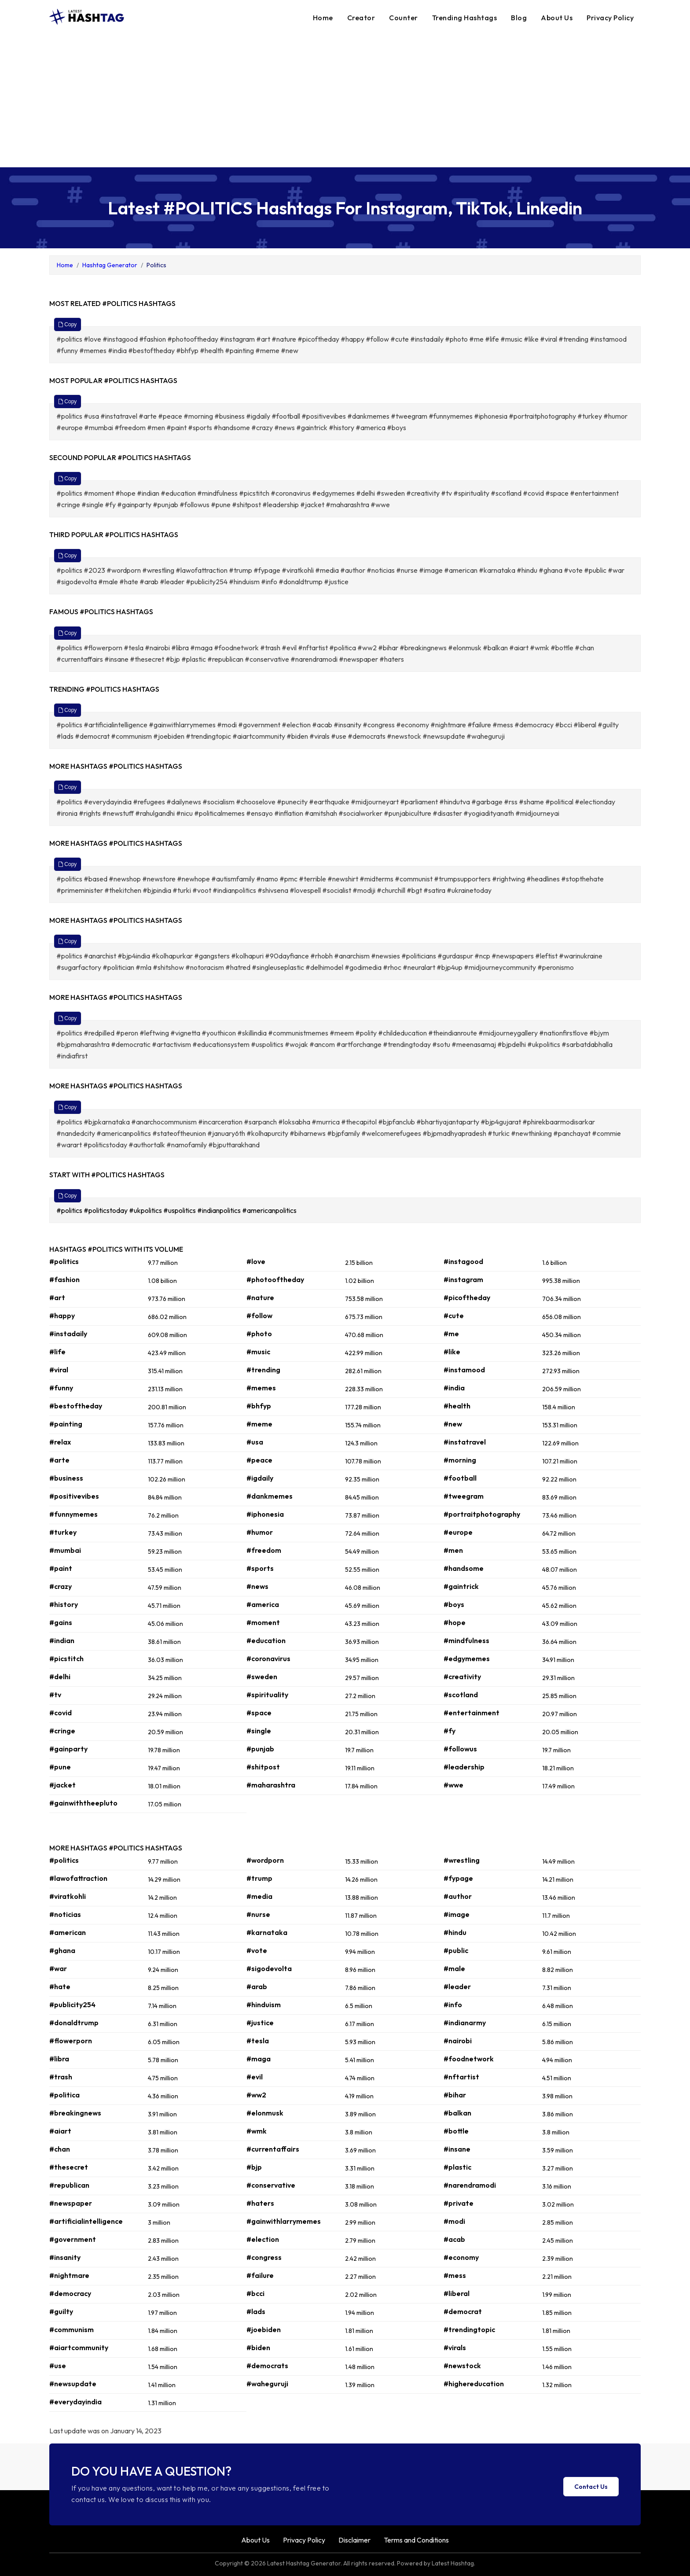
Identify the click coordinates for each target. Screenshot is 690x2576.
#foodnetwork (469, 2058)
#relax (60, 1441)
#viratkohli (67, 1896)
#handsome (464, 1568)
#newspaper (70, 2203)
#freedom (263, 1550)
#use (57, 2365)
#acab (454, 2239)
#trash (60, 2076)
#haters (260, 2203)
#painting (65, 1423)
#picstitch (66, 1658)
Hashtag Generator (109, 265)
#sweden (261, 1676)
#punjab (260, 1748)
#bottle (456, 2130)
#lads (255, 2311)
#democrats (267, 2365)
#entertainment (471, 1712)
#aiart (60, 2130)
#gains (60, 1622)
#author (458, 1896)
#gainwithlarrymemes (283, 2221)
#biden (258, 2347)
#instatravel (465, 1441)
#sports (260, 1568)
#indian (61, 1640)
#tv (55, 1694)
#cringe (62, 1730)
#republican (69, 2185)
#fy (449, 1730)
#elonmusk (264, 2112)
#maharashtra (270, 1784)
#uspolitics (180, 1210)
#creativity (462, 1676)
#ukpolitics (146, 1210)
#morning (460, 1460)
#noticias (65, 1914)
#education (266, 1640)
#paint (60, 1568)
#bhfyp (258, 1405)
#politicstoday (106, 1210)
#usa (254, 1441)
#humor (259, 1532)
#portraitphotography (482, 1514)
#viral (58, 1369)
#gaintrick (461, 1586)
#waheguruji (267, 2383)
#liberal (457, 2293)
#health (457, 1405)
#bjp (254, 2167)
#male (454, 1968)
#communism (71, 2329)
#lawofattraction (78, 1878)
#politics (70, 1210)
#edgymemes (467, 1658)
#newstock (462, 2365)
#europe (458, 1532)
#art (57, 1297)
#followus (460, 1748)
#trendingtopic (469, 2329)
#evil (254, 2076)
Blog (519, 17)
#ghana (62, 1950)
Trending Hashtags (464, 17)
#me (451, 1333)
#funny (61, 1387)
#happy (62, 1315)
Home (323, 17)
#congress (264, 2257)
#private (458, 2203)
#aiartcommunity (78, 2347)
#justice (260, 2022)
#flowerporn (70, 2040)
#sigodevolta (269, 1968)
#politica (64, 2094)
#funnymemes (73, 1514)
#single (258, 1730)
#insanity (65, 2257)
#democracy (70, 2293)
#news (257, 1586)
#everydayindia (75, 2401)
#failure (260, 2275)
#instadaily (68, 1333)
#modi (454, 2221)
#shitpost (263, 1766)
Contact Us (591, 2487)
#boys (454, 1604)
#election (262, 2239)
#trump (259, 1878)
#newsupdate (72, 2383)
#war (58, 1968)
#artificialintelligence (86, 2221)
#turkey (63, 1532)
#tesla (257, 2040)
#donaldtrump (74, 2022)
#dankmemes (269, 1496)
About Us (557, 17)
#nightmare (69, 2275)
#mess (455, 2275)
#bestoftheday (75, 1405)
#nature (260, 1297)
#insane (457, 2149)
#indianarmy (465, 2022)
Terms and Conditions (416, 2539)
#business (66, 1478)
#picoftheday (467, 1297)
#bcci (255, 2293)
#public (456, 1950)
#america (262, 1604)
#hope (455, 1622)
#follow (259, 1315)
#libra (59, 2058)
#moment (263, 1622)
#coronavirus (268, 1658)
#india (454, 1387)
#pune (60, 1766)
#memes (261, 1387)
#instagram (463, 1279)
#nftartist (461, 2076)
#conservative (270, 2185)
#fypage (458, 1878)
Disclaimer (354, 2539)
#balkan (457, 2112)
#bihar (455, 2094)
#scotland (461, 1694)
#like (452, 1351)
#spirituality (267, 1694)
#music (258, 1351)
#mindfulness (466, 1640)
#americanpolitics (270, 1210)
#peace (259, 1460)
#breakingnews (75, 2112)
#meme (259, 1423)
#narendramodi (470, 2185)
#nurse (258, 1914)
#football (460, 1478)
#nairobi (458, 2040)
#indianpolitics (219, 1210)
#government (72, 2239)
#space (259, 1712)
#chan (59, 2149)
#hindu (455, 1932)
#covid (60, 1712)
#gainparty (68, 1748)
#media (259, 1896)
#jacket (62, 1784)
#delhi (59, 1676)
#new (453, 1423)
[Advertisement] (345, 101)
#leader (457, 1986)
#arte (59, 1460)
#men (453, 1550)
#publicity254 (72, 2004)
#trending (263, 1369)
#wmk (256, 2130)
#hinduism (263, 2004)
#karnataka (266, 1932)
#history (63, 1604)
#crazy (60, 1586)
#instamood (464, 1369)
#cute (454, 1315)
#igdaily (259, 1478)
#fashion (64, 1279)
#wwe (453, 1784)
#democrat (463, 2311)
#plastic (457, 2167)
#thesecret (68, 2167)
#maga (258, 2058)
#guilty (61, 2311)
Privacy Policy (610, 17)
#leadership (464, 1766)
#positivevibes (74, 1496)
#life (57, 1351)
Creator (361, 17)
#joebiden (263, 2329)
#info (453, 2004)
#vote (256, 1950)
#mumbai (65, 1550)
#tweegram (464, 1496)
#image (457, 1914)
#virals (455, 2347)
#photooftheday (275, 1279)
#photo (259, 1333)
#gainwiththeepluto (83, 1802)
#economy (461, 2257)
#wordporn (265, 1860)
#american (67, 1932)
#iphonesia (265, 1514)
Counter (403, 17)
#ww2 (256, 2094)
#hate (59, 1986)
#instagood (463, 1261)
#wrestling (462, 1860)
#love (255, 1261)
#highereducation (474, 2383)
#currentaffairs (272, 2149)
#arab (256, 1986)
